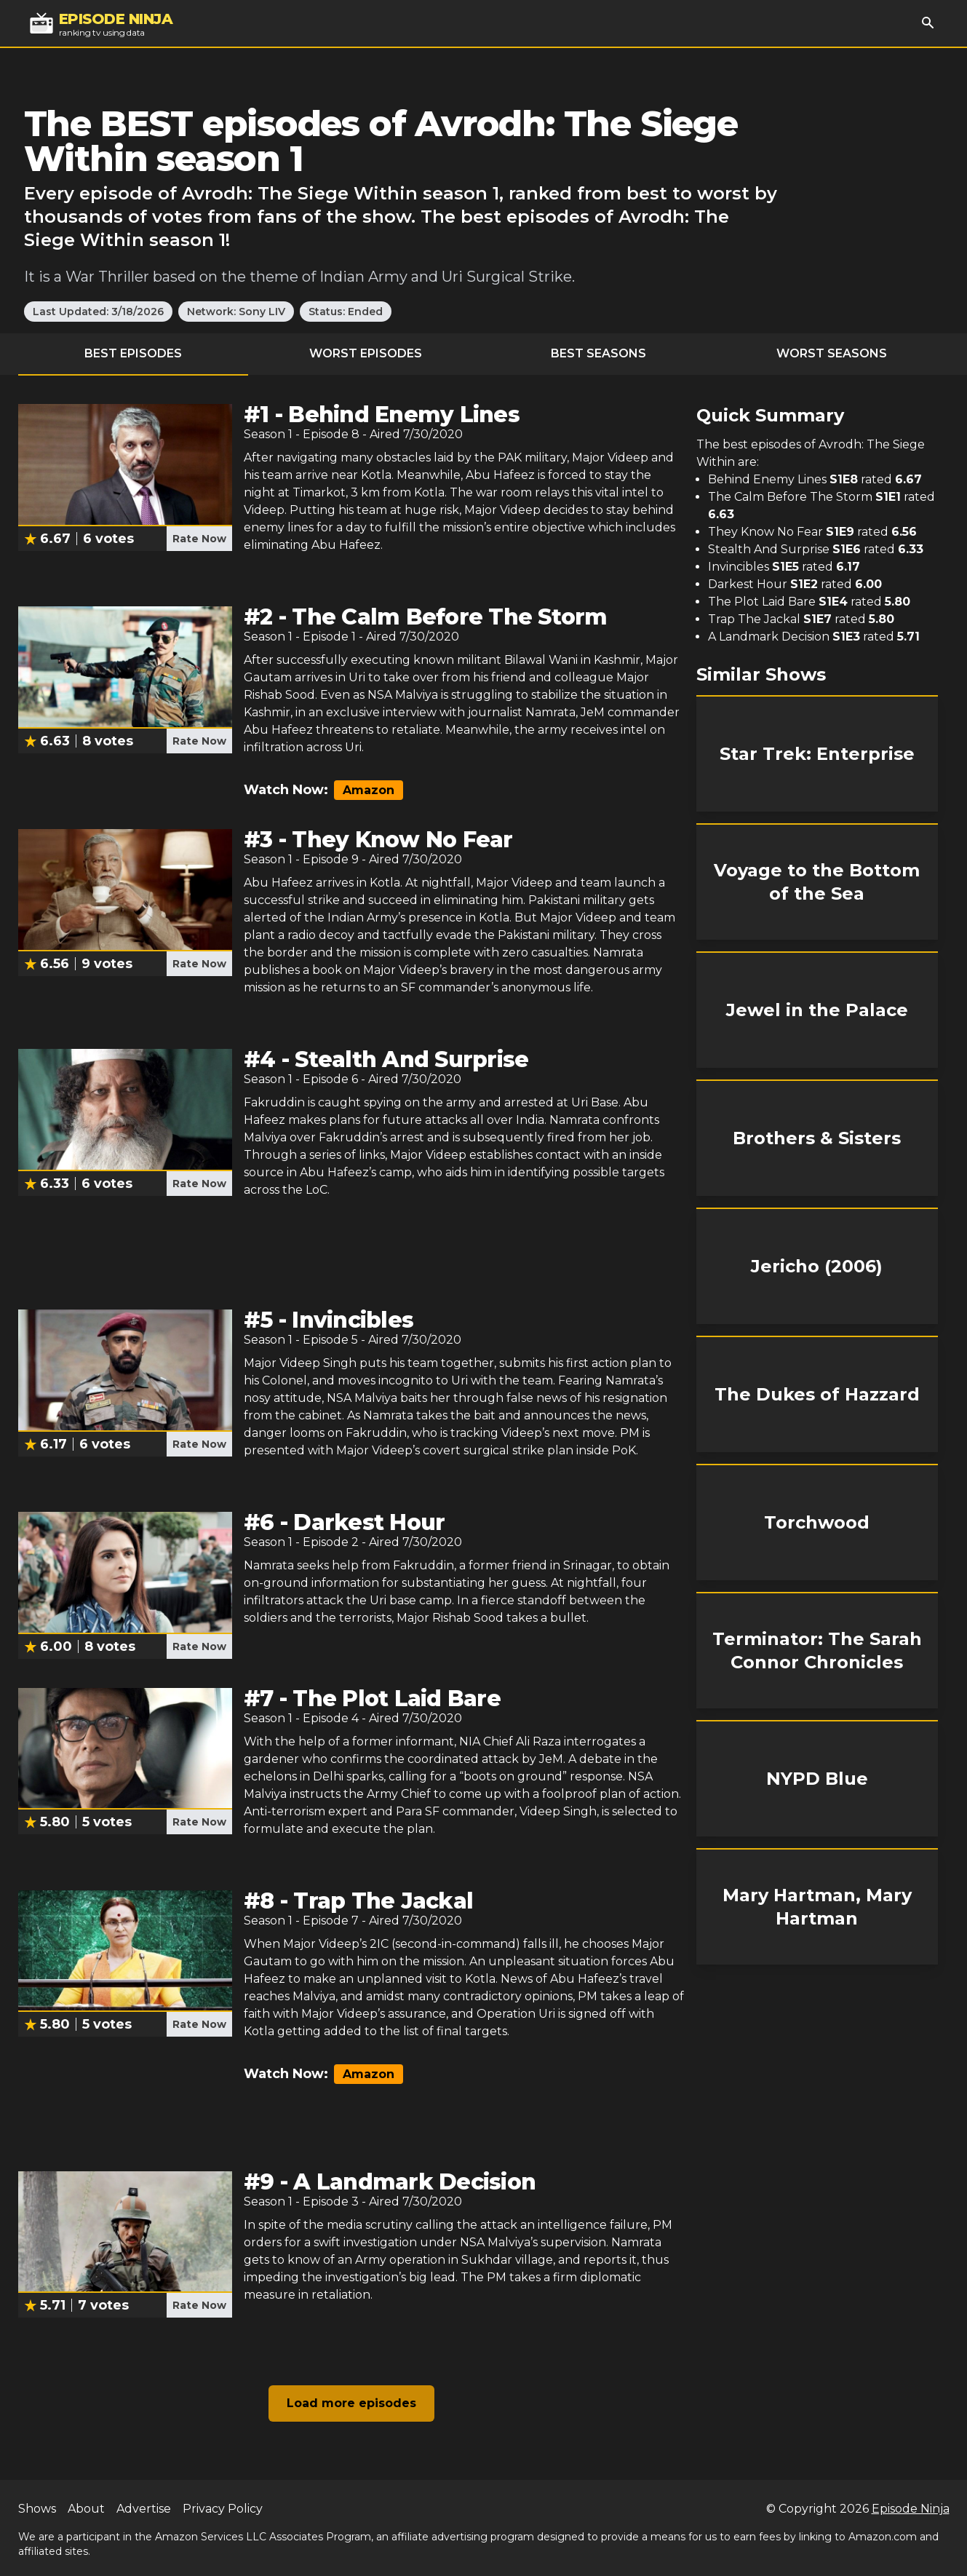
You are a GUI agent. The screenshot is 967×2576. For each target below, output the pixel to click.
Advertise (143, 2509)
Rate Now (199, 538)
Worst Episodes (365, 353)
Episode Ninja (911, 2509)
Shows (37, 2509)
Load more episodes (351, 2403)
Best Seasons (598, 353)
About (86, 2509)
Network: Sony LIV (236, 311)
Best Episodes (133, 353)
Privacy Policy (223, 2509)
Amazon (368, 790)
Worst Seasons (831, 353)
